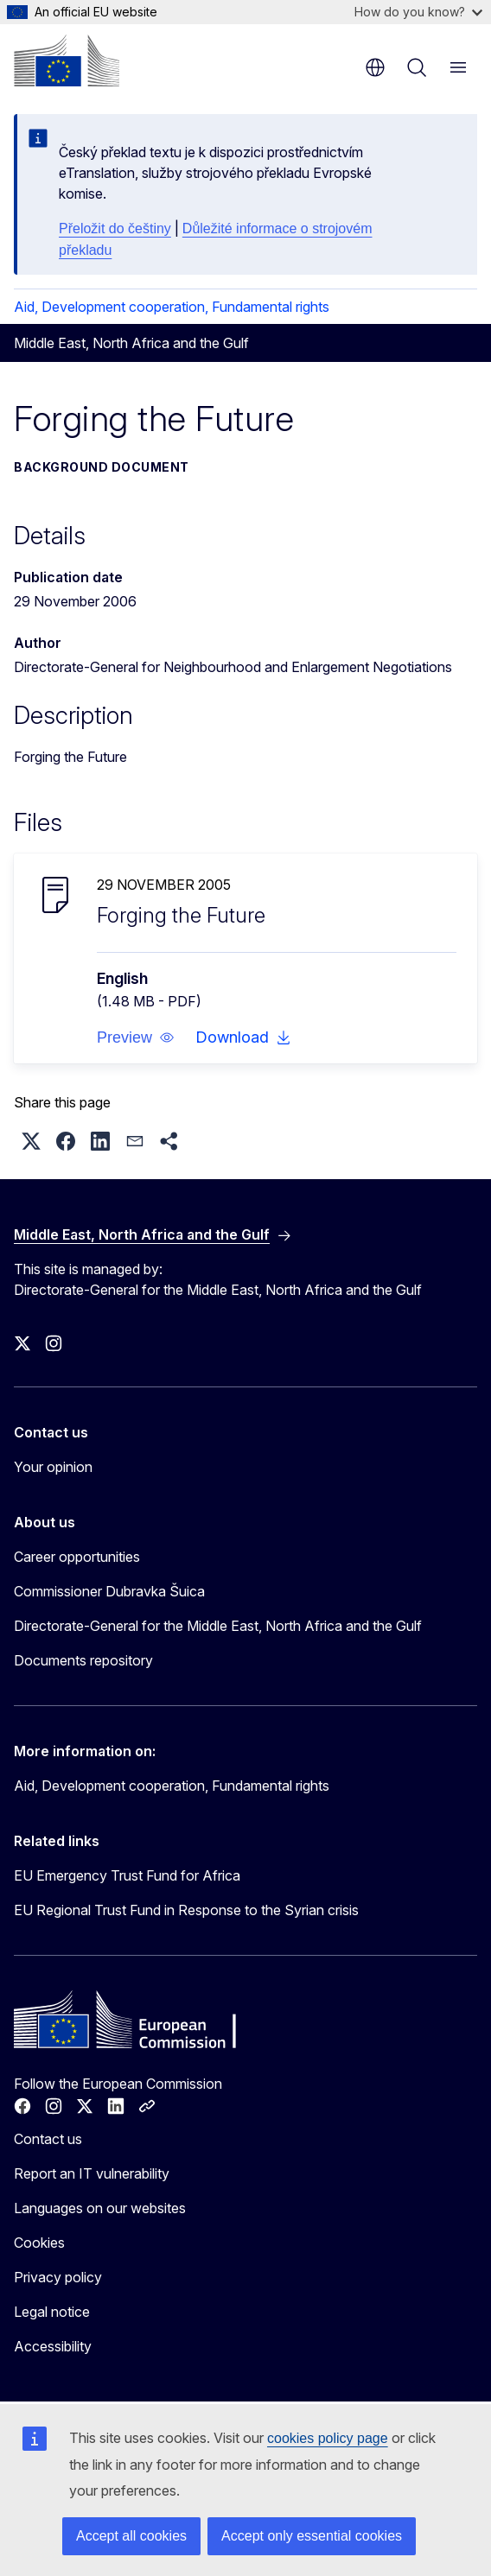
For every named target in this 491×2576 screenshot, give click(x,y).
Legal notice (52, 2311)
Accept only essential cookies (311, 2535)
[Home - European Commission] (66, 60)
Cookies (39, 2242)
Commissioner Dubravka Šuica (109, 1591)
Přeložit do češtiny (115, 228)
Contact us (48, 2139)
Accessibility (53, 2346)
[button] (136, 1037)
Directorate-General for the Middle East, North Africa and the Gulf (218, 1625)
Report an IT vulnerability (91, 2173)
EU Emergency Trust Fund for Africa (127, 1875)
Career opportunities (77, 1556)
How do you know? (418, 11)
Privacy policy (58, 2277)
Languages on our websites (100, 2208)
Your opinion (53, 1466)
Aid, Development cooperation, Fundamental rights (171, 306)
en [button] (375, 67)
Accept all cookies (131, 2535)
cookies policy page (327, 2438)
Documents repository (83, 1660)
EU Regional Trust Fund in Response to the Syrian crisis (186, 1910)
